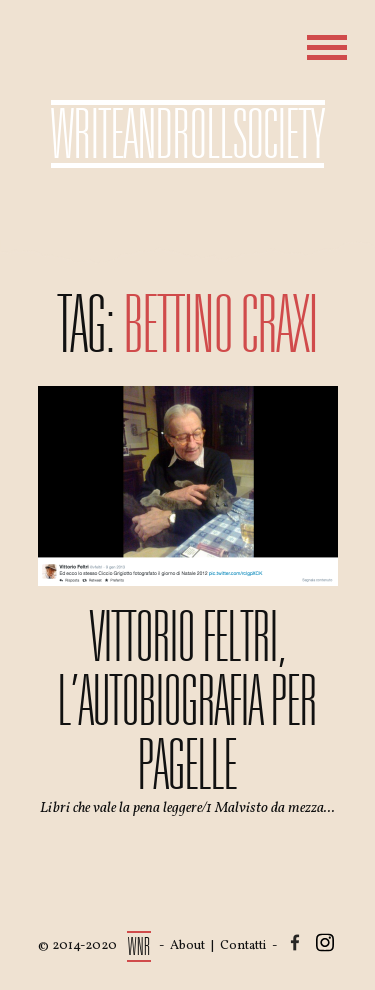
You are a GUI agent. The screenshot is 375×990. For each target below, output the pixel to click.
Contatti (243, 946)
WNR (139, 946)
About (187, 946)
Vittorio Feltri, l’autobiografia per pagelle (187, 701)
